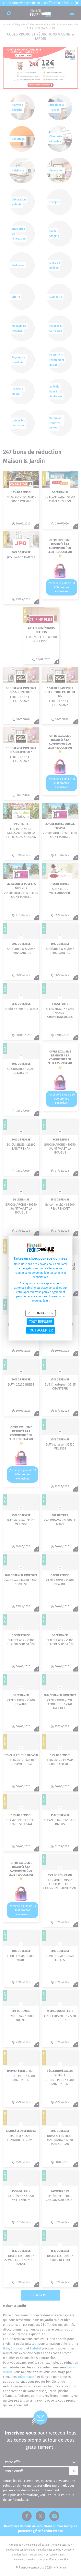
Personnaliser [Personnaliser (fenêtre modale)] (40, 1313)
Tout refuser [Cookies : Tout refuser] (40, 1321)
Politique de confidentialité (29, 1338)
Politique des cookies (54, 1338)
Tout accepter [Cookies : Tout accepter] (40, 1330)
